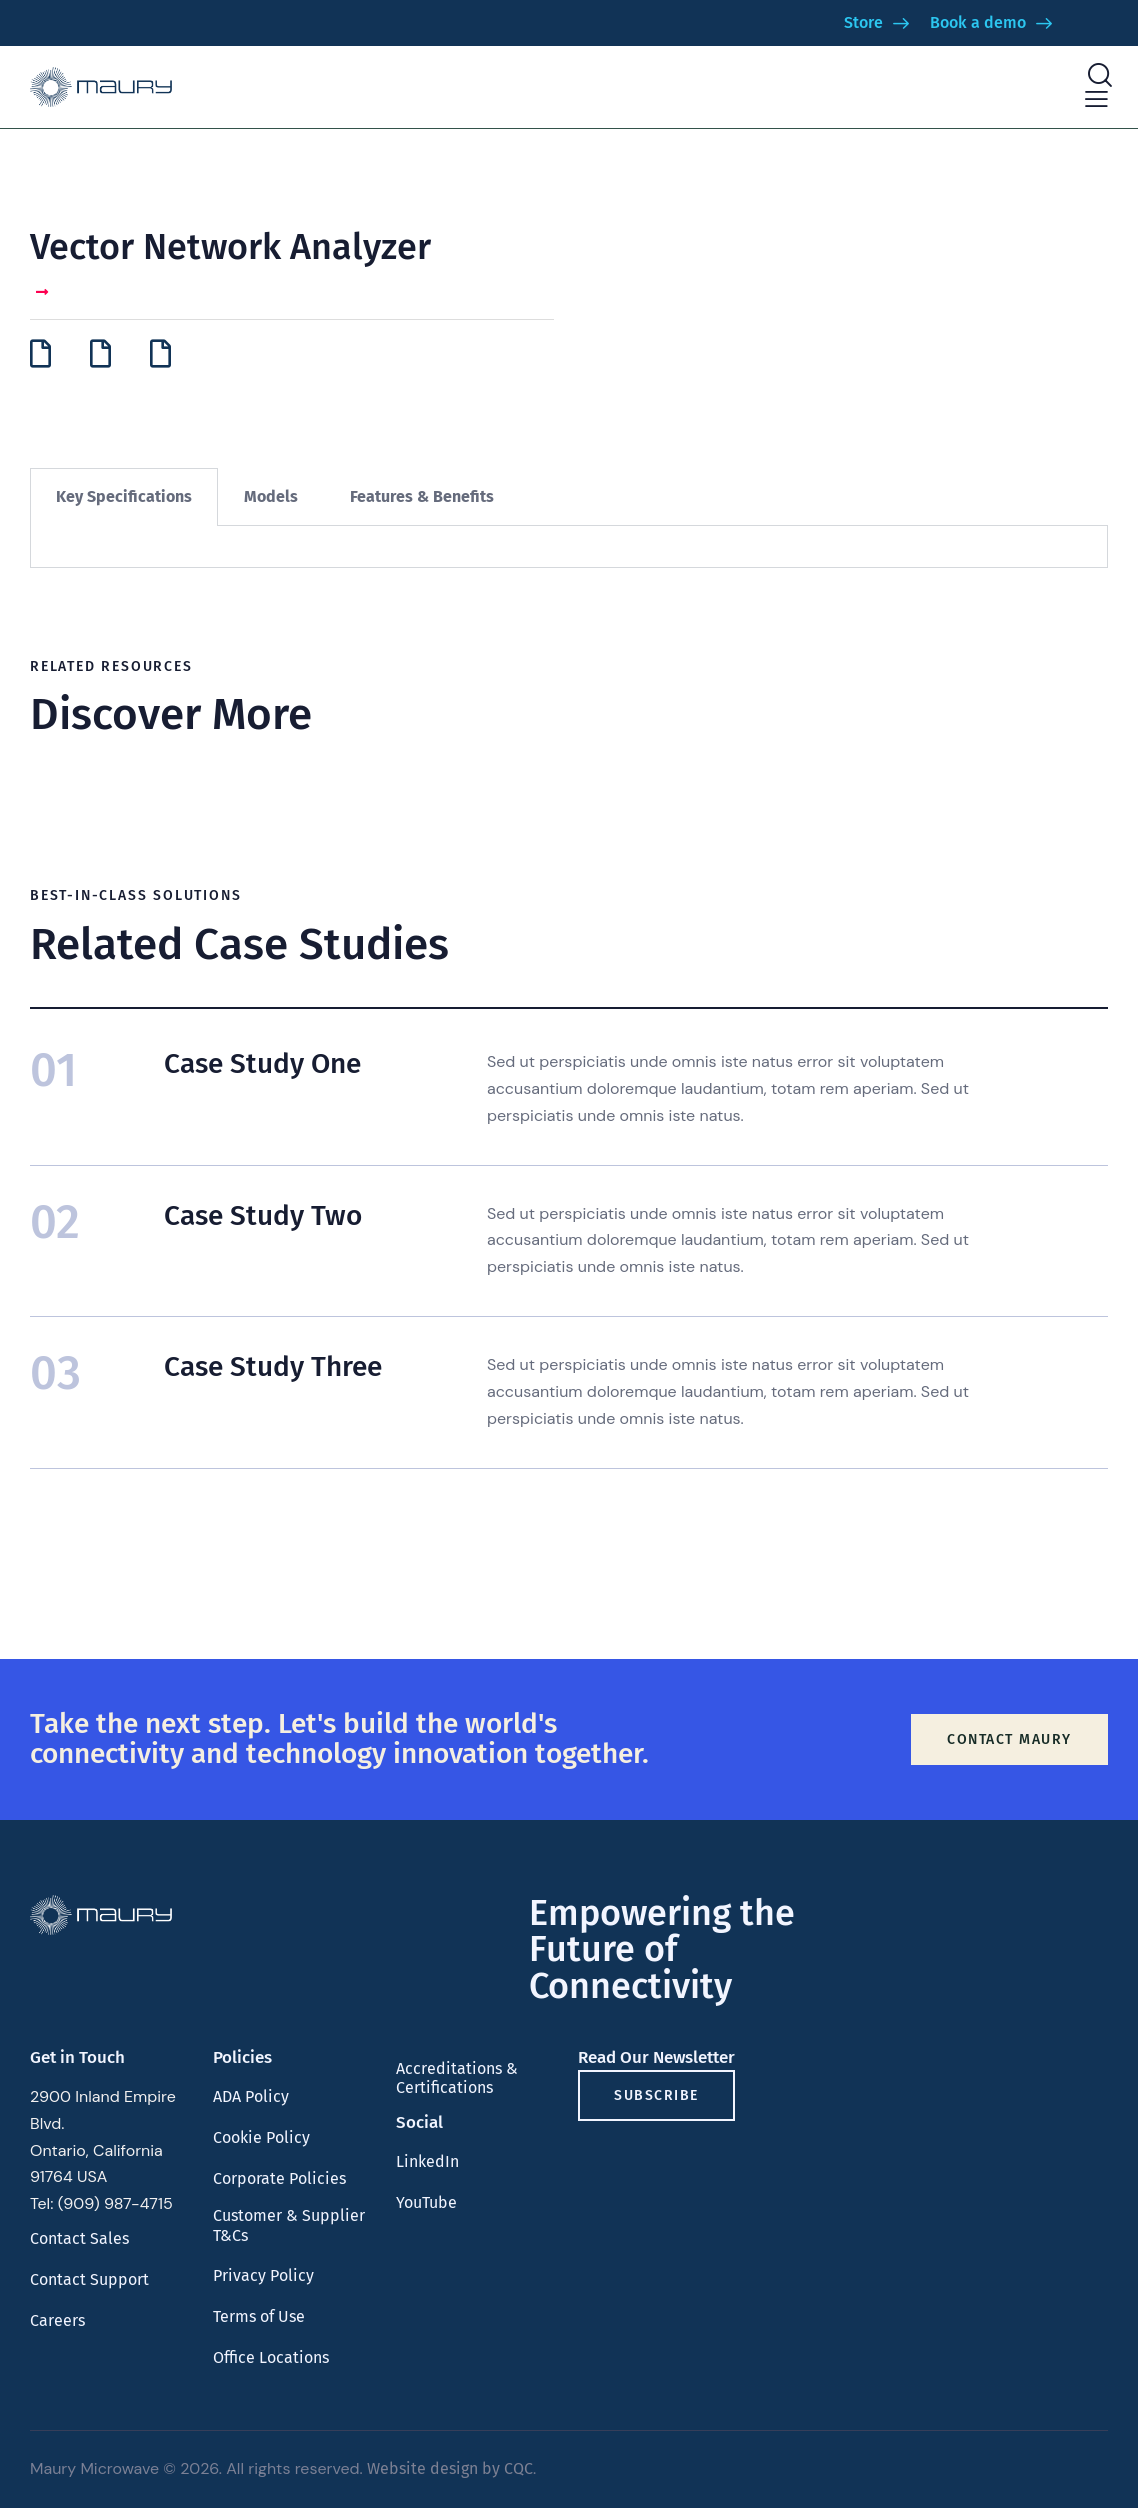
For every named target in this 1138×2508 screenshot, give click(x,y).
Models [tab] (271, 496)
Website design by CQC (450, 2468)
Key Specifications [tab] (124, 496)
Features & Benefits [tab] (422, 496)
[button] (1096, 99)
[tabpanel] (569, 547)
